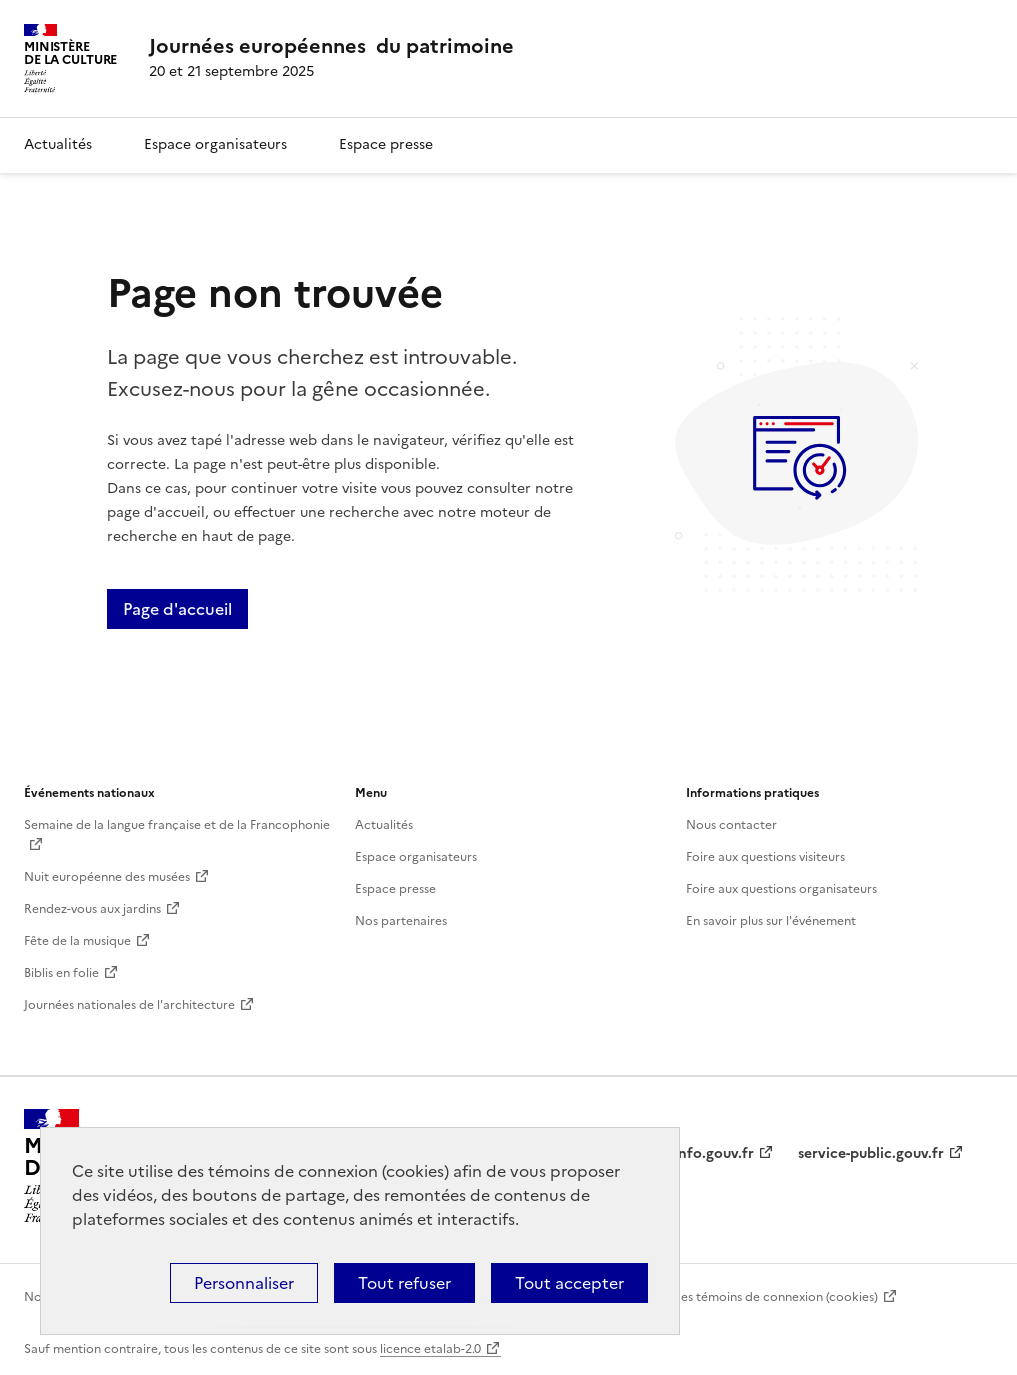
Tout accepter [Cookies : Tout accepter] (569, 1283)
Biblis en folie (61, 973)
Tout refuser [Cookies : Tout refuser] (404, 1283)
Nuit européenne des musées (107, 877)
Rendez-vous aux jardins (92, 909)
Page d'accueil (177, 609)
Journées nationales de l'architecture (129, 1005)
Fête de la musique (77, 941)
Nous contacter (731, 825)
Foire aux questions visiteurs (765, 857)
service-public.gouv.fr (871, 1153)
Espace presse (386, 144)
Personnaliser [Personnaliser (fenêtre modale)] (244, 1283)
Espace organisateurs (215, 144)
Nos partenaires (401, 921)
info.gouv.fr (714, 1153)
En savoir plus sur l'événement (771, 921)
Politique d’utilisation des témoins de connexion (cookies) (713, 1297)
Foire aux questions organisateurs (781, 889)
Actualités (58, 144)
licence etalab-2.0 (430, 1349)
